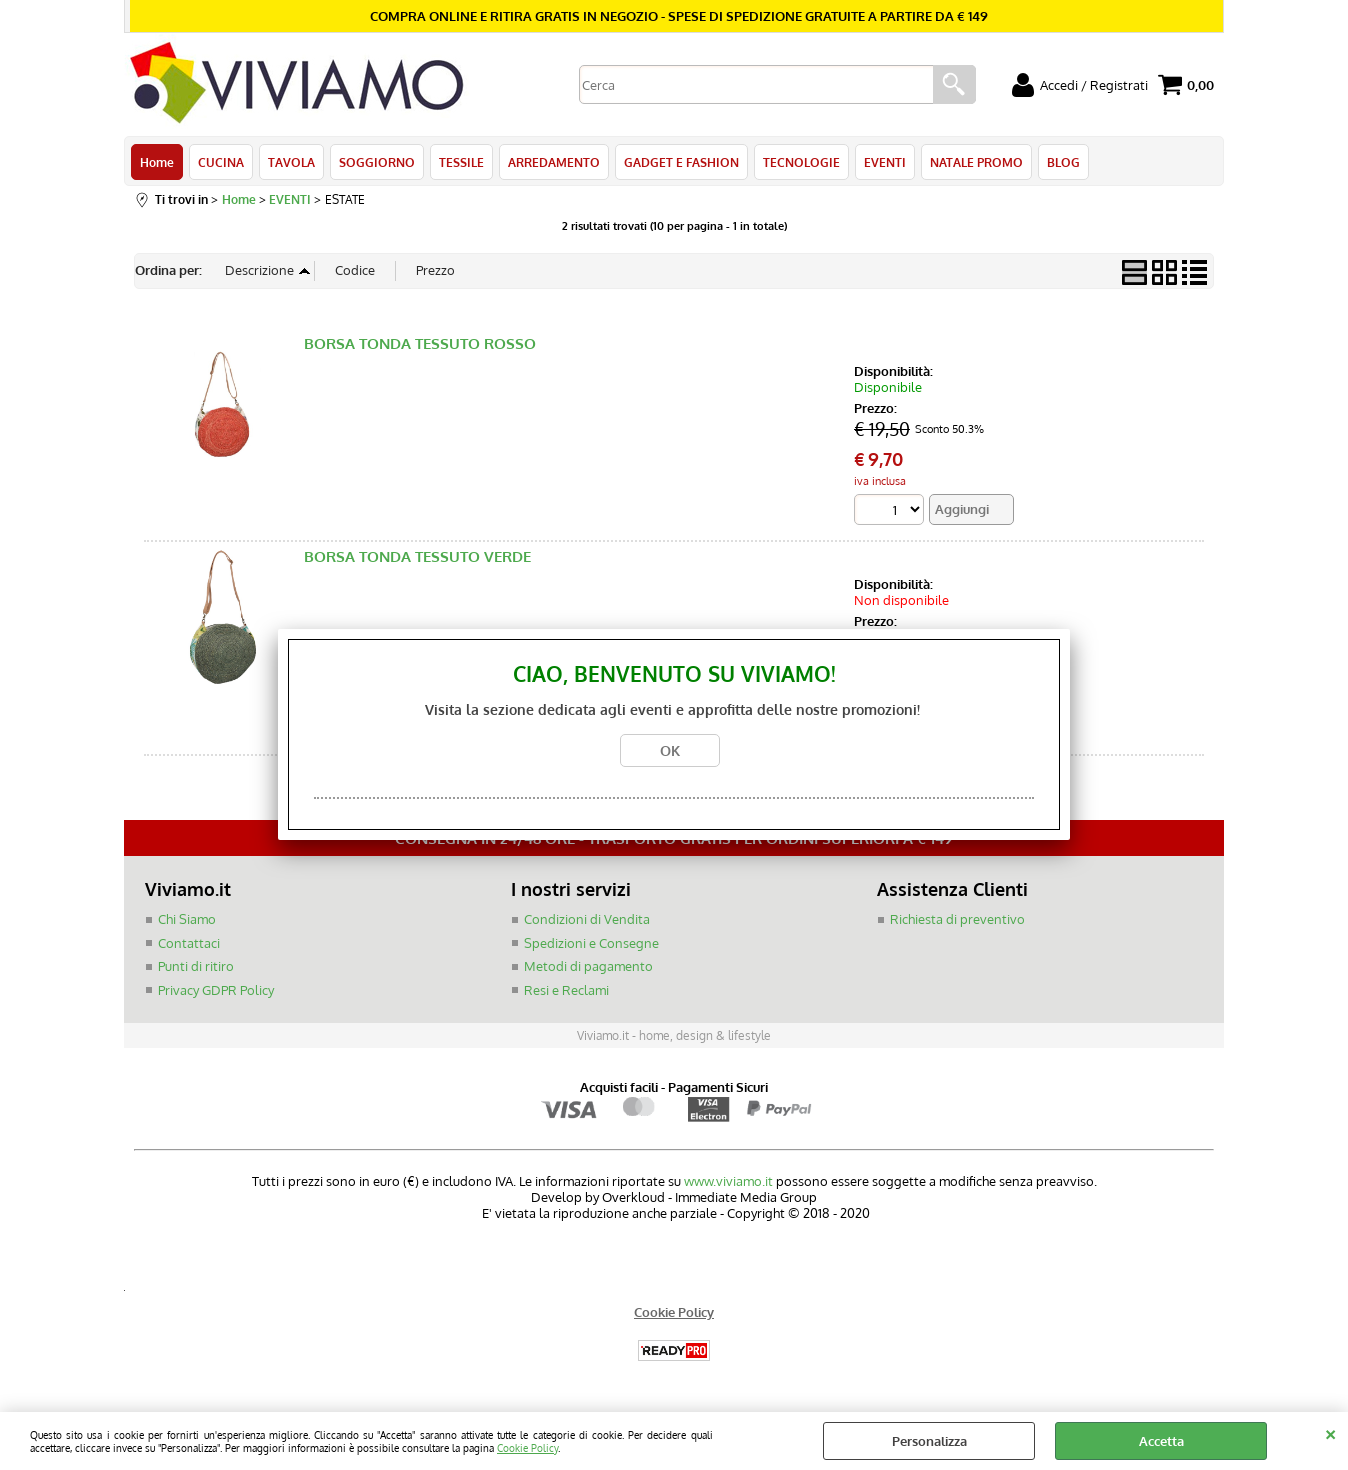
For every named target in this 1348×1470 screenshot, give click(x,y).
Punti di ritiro (196, 966)
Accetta (1161, 1441)
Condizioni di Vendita (587, 919)
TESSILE (461, 162)
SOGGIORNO (377, 162)
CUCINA (221, 162)
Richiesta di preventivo (957, 919)
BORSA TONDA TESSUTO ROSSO (420, 343)
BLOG (1063, 162)
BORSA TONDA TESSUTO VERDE (417, 557)
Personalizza (929, 1441)
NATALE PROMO (976, 162)
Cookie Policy (527, 1447)
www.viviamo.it (728, 1181)
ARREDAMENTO (554, 162)
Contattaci (189, 943)
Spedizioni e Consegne (591, 943)
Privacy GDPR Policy (216, 990)
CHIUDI (1330, 1432)
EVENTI (885, 162)
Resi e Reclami (566, 990)
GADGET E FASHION (681, 162)
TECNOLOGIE (801, 162)
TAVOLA (291, 162)
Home (157, 162)
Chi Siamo (187, 919)
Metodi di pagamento (588, 966)
